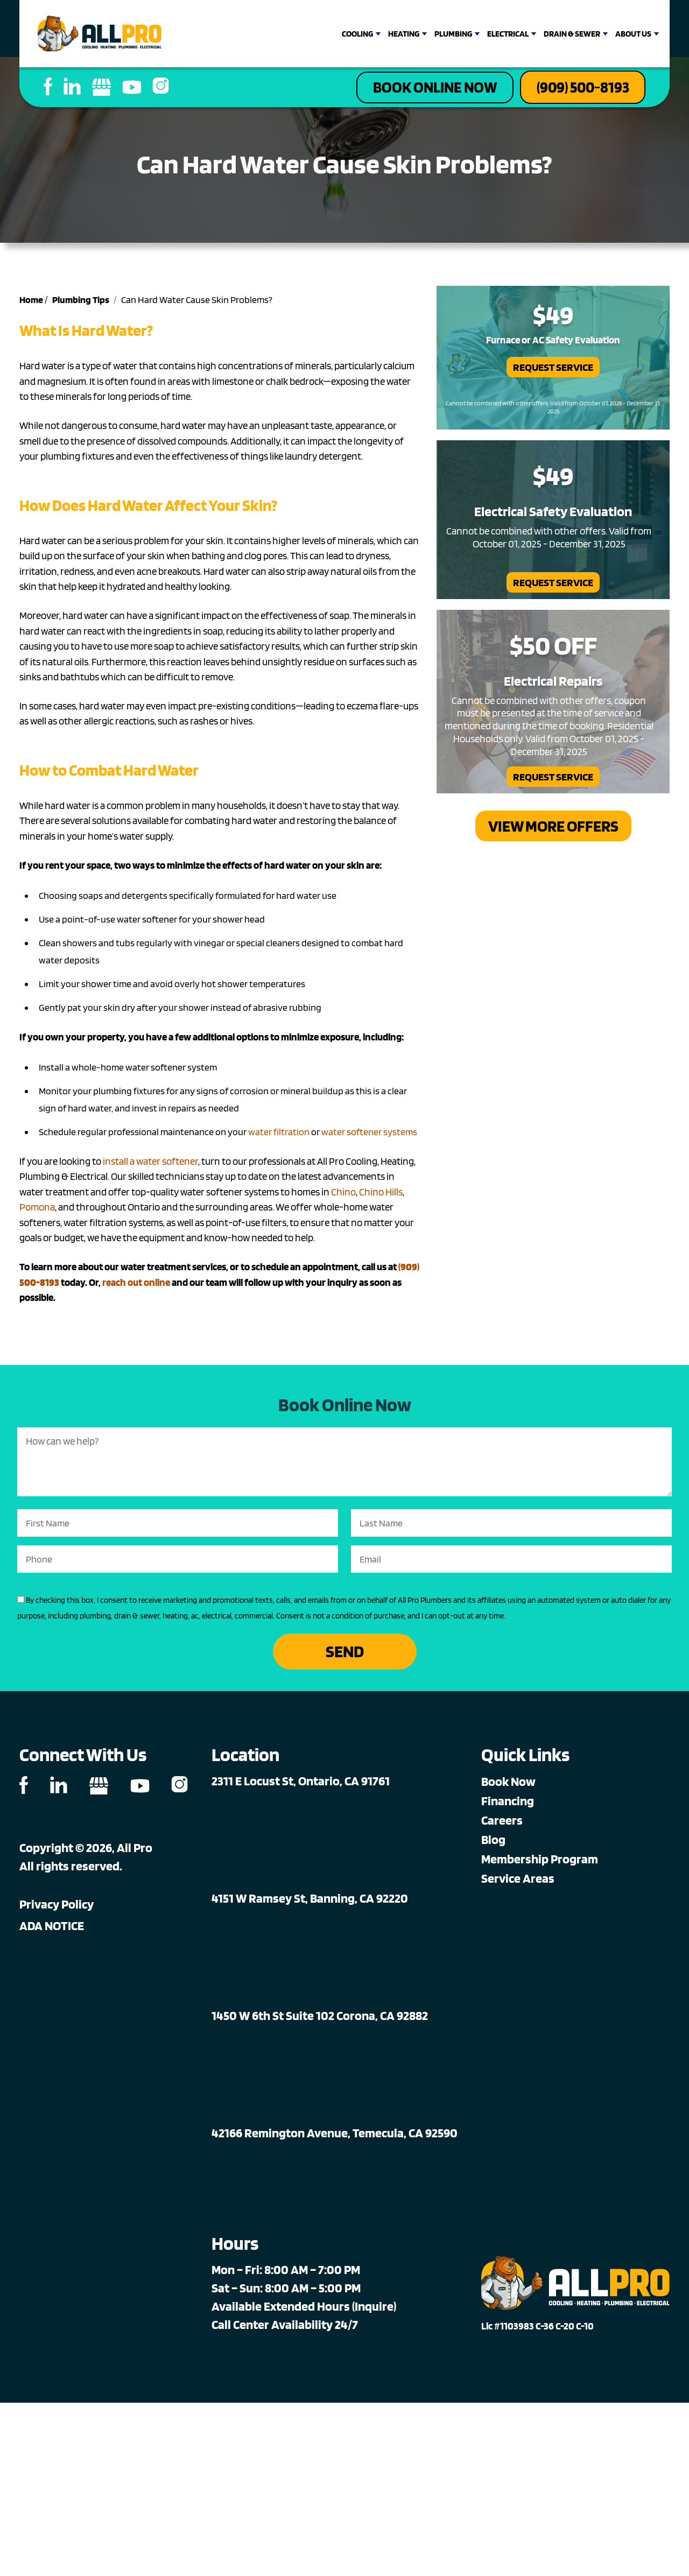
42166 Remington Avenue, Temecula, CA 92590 (335, 2136)
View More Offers (553, 829)
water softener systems (369, 1134)
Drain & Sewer (572, 34)
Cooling (357, 34)
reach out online (136, 1285)
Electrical (508, 34)
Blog (493, 1843)
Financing (507, 1804)
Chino (343, 1195)
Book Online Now (412, 88)
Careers (502, 1824)
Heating (403, 34)
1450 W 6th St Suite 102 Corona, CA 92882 (320, 2019)
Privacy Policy (56, 1908)
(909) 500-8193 (575, 88)
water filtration (279, 1134)
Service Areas (517, 1882)
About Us (633, 34)
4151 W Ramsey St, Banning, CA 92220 (310, 1902)
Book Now (508, 1785)
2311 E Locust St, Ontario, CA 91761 (301, 1784)
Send (345, 1654)
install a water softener (150, 1164)
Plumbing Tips (80, 302)
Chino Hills (381, 1195)
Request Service (553, 370)
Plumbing (453, 34)
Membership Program (539, 1862)
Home (31, 302)
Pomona (37, 1210)
